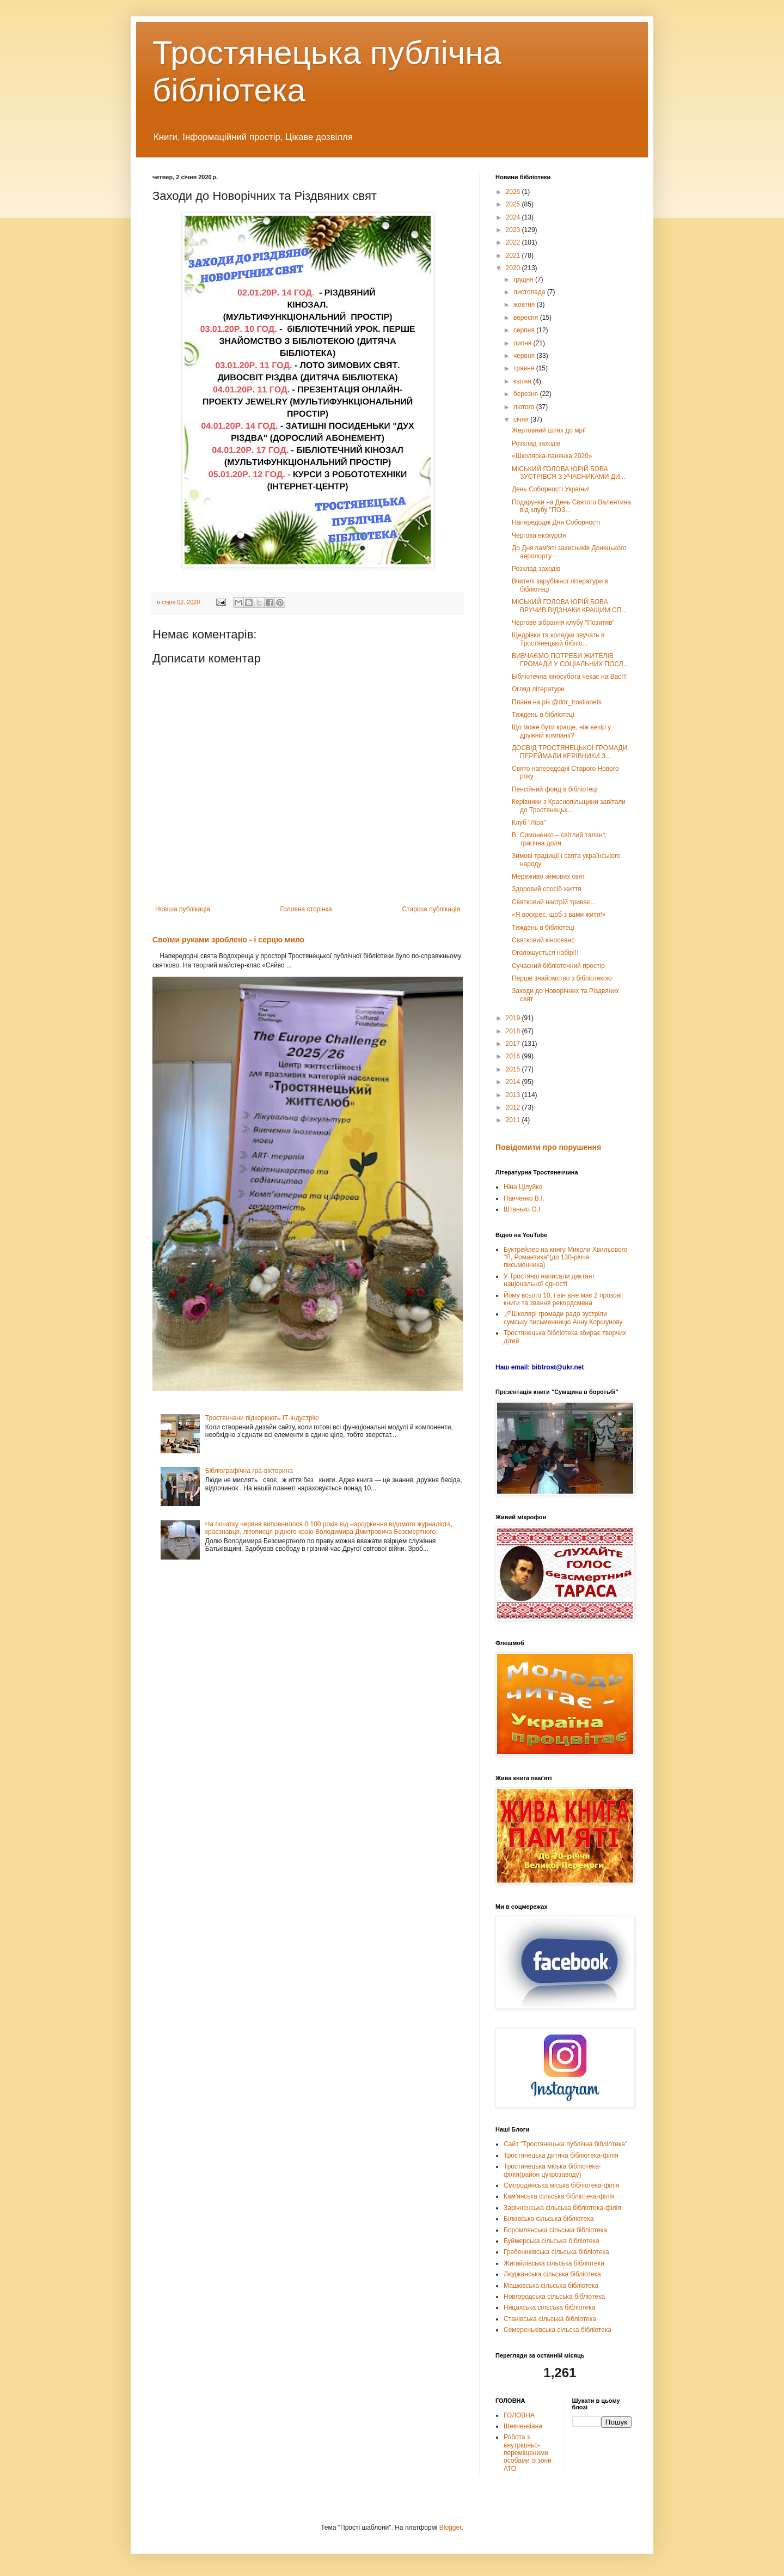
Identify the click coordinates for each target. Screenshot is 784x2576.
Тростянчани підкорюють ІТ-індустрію (262, 1418)
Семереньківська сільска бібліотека (557, 2330)
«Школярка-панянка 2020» (552, 456)
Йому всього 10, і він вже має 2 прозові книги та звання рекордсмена (563, 1299)
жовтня (525, 304)
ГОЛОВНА (519, 2415)
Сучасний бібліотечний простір (558, 966)
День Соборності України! (551, 489)
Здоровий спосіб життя (546, 889)
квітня (523, 381)
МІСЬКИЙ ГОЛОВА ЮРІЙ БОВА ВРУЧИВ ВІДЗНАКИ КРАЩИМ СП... (569, 605)
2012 (514, 1107)
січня (521, 419)
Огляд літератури (538, 689)
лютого (524, 407)
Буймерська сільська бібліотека (551, 2241)
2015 (514, 1069)
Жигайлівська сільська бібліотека (554, 2263)
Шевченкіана (523, 2426)
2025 (514, 204)
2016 (514, 1056)
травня (524, 368)
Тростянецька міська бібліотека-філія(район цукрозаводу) (552, 2170)
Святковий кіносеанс (543, 940)
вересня (526, 317)
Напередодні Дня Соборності (556, 522)
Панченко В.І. (524, 1198)
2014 (514, 1082)
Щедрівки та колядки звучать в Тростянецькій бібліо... (558, 639)
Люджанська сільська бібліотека (552, 2274)
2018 (514, 1031)
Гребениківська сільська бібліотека (556, 2252)
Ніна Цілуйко (523, 1187)
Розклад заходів (536, 443)
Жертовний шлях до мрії (549, 430)
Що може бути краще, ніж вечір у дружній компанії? (561, 731)
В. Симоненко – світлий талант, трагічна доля (559, 839)
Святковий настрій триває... (554, 902)
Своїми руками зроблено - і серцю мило (228, 939)
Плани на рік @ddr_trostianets (557, 702)
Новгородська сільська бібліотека (554, 2296)
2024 (514, 217)
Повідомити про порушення (548, 1147)
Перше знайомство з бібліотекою (562, 978)
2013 (514, 1095)
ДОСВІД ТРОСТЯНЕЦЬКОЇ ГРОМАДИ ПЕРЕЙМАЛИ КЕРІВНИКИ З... (569, 751)
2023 (514, 230)
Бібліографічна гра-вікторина (249, 1471)
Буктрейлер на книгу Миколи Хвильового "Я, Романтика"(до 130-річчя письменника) (565, 1257)
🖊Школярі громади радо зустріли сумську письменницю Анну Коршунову (563, 1317)
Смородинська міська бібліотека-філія (561, 2185)
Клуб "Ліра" (529, 822)
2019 (514, 1018)
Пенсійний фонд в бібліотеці (554, 789)
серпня (524, 330)
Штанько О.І (522, 1209)
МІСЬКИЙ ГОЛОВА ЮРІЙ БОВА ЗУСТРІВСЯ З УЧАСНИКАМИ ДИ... (569, 472)
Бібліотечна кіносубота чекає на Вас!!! (569, 676)
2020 (514, 268)
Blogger (450, 2527)
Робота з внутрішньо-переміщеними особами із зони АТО (528, 2453)
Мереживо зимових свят (548, 876)
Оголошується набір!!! (545, 953)
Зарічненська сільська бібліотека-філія (562, 2208)
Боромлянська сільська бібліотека (555, 2230)
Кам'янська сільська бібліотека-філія (559, 2196)
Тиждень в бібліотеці (543, 714)
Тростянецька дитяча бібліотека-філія (561, 2155)
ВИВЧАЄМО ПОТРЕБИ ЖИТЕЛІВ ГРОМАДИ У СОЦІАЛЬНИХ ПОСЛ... (570, 659)
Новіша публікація (182, 909)
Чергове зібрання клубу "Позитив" (563, 622)
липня (523, 343)
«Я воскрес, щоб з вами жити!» (558, 914)
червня (524, 356)
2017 (514, 1044)
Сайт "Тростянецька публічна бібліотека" (565, 2144)
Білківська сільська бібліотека (548, 2218)
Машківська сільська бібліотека (551, 2285)
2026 (514, 192)
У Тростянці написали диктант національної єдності (549, 1280)
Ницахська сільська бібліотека (549, 2307)
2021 (514, 255)
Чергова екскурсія (539, 535)
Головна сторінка (306, 909)
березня (526, 394)
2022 (514, 242)
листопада (530, 292)
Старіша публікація (431, 909)
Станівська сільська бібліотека (550, 2319)
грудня (524, 279)
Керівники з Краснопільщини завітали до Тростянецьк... (569, 805)
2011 (514, 1120)
